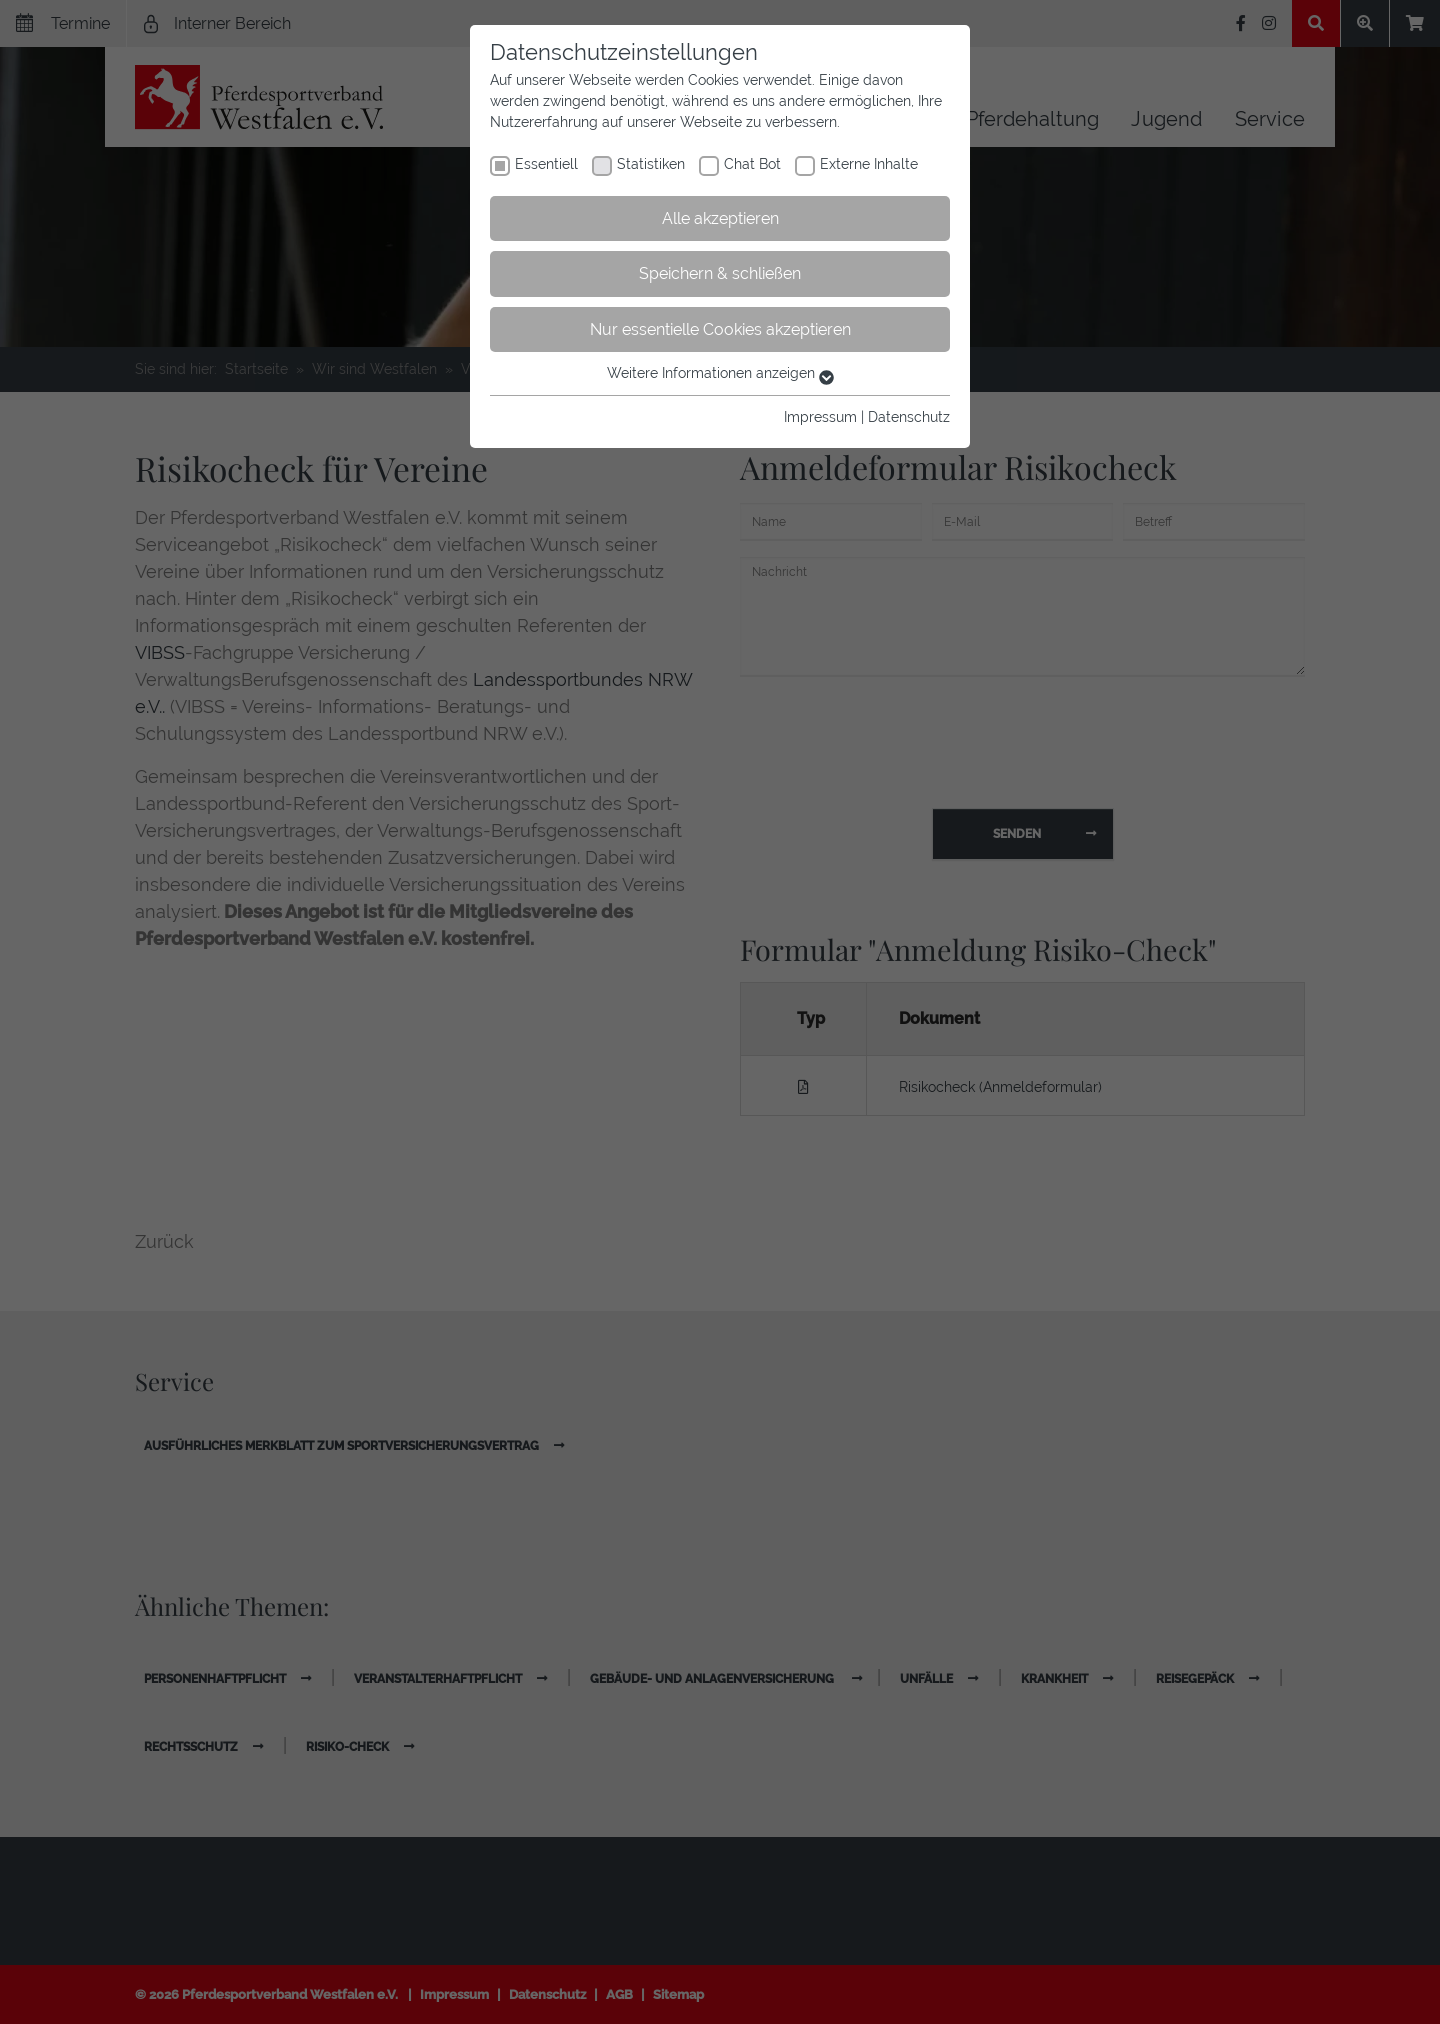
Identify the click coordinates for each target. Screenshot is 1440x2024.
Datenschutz (909, 417)
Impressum (820, 417)
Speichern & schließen (720, 273)
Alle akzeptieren (720, 218)
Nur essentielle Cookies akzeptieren (720, 329)
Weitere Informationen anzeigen (720, 373)
